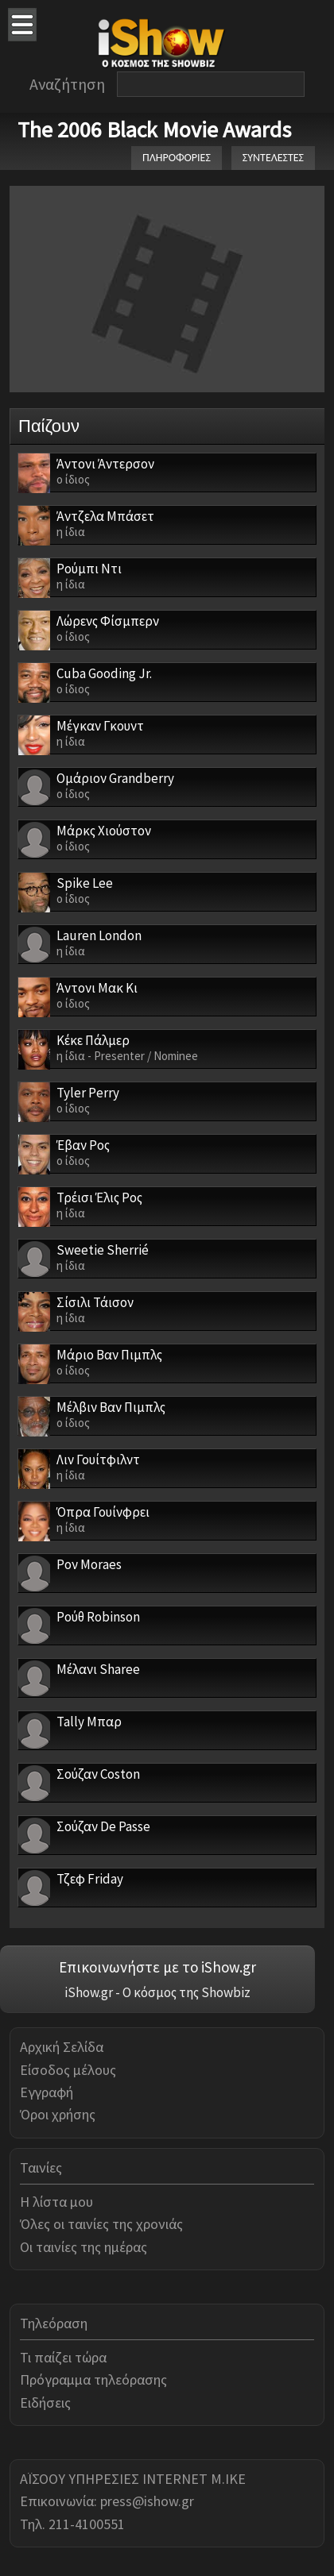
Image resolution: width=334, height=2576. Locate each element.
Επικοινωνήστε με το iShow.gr (157, 1966)
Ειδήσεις (45, 2402)
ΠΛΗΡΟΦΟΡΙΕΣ (176, 157)
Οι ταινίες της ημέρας (83, 2247)
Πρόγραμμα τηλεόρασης (93, 2379)
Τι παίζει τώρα (63, 2357)
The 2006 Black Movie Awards (154, 129)
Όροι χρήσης (57, 2114)
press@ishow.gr (147, 2501)
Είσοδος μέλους (68, 2070)
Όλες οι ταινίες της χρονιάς (101, 2224)
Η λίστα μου (56, 2201)
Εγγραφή (46, 2092)
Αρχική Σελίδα (61, 2047)
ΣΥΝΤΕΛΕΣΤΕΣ (273, 157)
